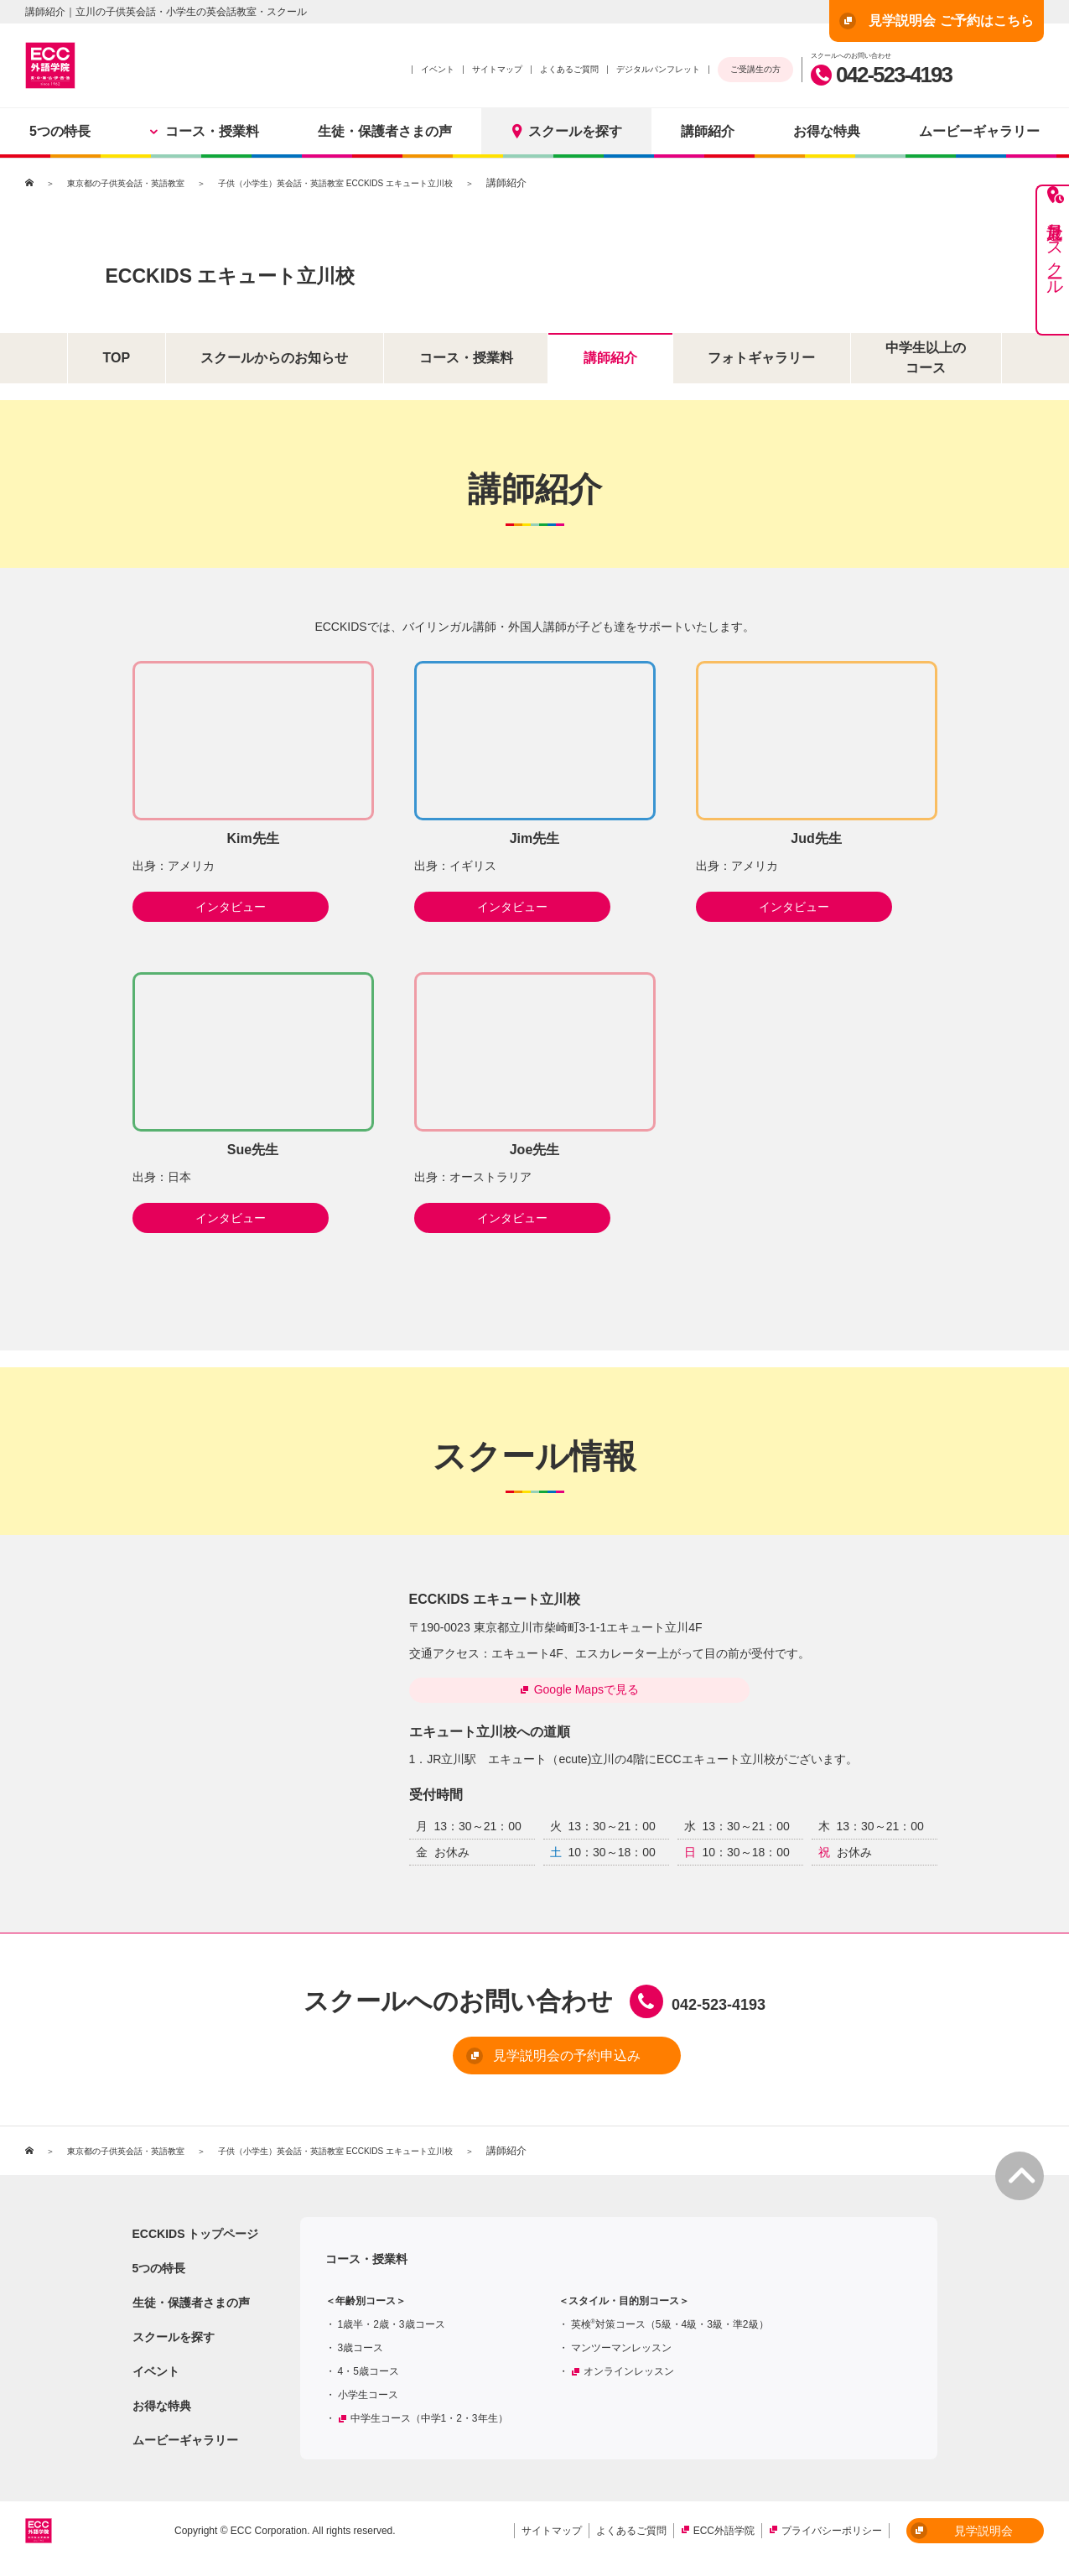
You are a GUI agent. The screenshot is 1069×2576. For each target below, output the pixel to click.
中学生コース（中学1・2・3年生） (429, 2426)
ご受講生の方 (755, 69)
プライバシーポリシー (831, 2538)
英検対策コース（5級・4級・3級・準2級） (670, 2332)
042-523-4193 (881, 74)
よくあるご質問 (569, 69)
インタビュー (253, 906)
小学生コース (368, 2402)
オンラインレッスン (629, 2379)
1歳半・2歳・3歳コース (391, 2332)
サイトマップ (497, 69)
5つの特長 (60, 131)
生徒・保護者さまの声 (385, 131)
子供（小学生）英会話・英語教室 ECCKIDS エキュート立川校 (384, 183)
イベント (437, 69)
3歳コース (361, 2355)
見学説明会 (962, 2538)
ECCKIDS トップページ (195, 2241)
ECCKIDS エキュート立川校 (343, 269)
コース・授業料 (204, 131)
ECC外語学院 (724, 2538)
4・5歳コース (368, 2379)
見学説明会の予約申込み (507, 2064)
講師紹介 (707, 131)
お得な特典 (826, 131)
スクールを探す (566, 130)
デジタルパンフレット (658, 69)
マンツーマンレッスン (621, 2355)
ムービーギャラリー (185, 2447)
